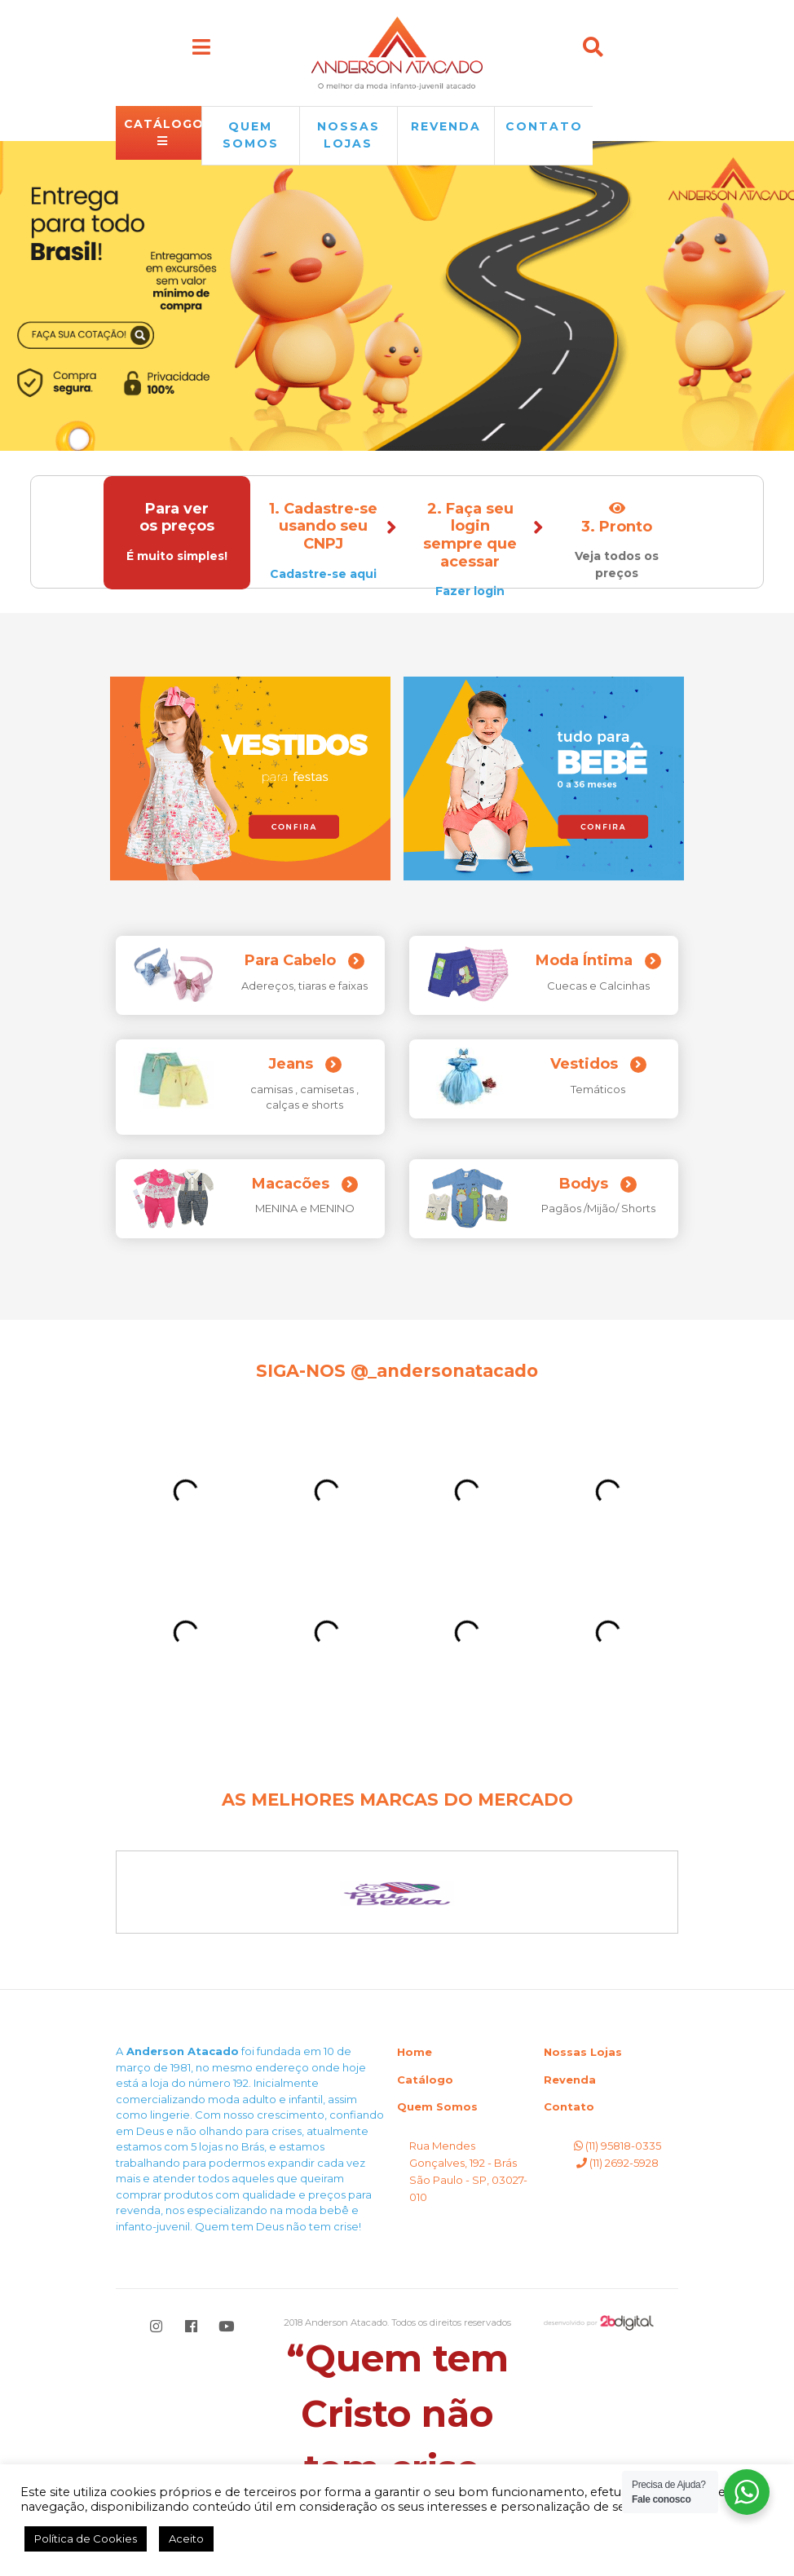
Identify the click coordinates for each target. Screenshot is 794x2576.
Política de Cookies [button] (85, 2538)
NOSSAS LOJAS (348, 135)
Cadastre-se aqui (324, 574)
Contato (544, 126)
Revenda (570, 2079)
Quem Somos (437, 2106)
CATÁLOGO (162, 132)
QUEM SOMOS (251, 135)
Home (414, 2051)
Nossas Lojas (583, 2051)
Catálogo (425, 2079)
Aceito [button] (186, 2538)
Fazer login (470, 591)
